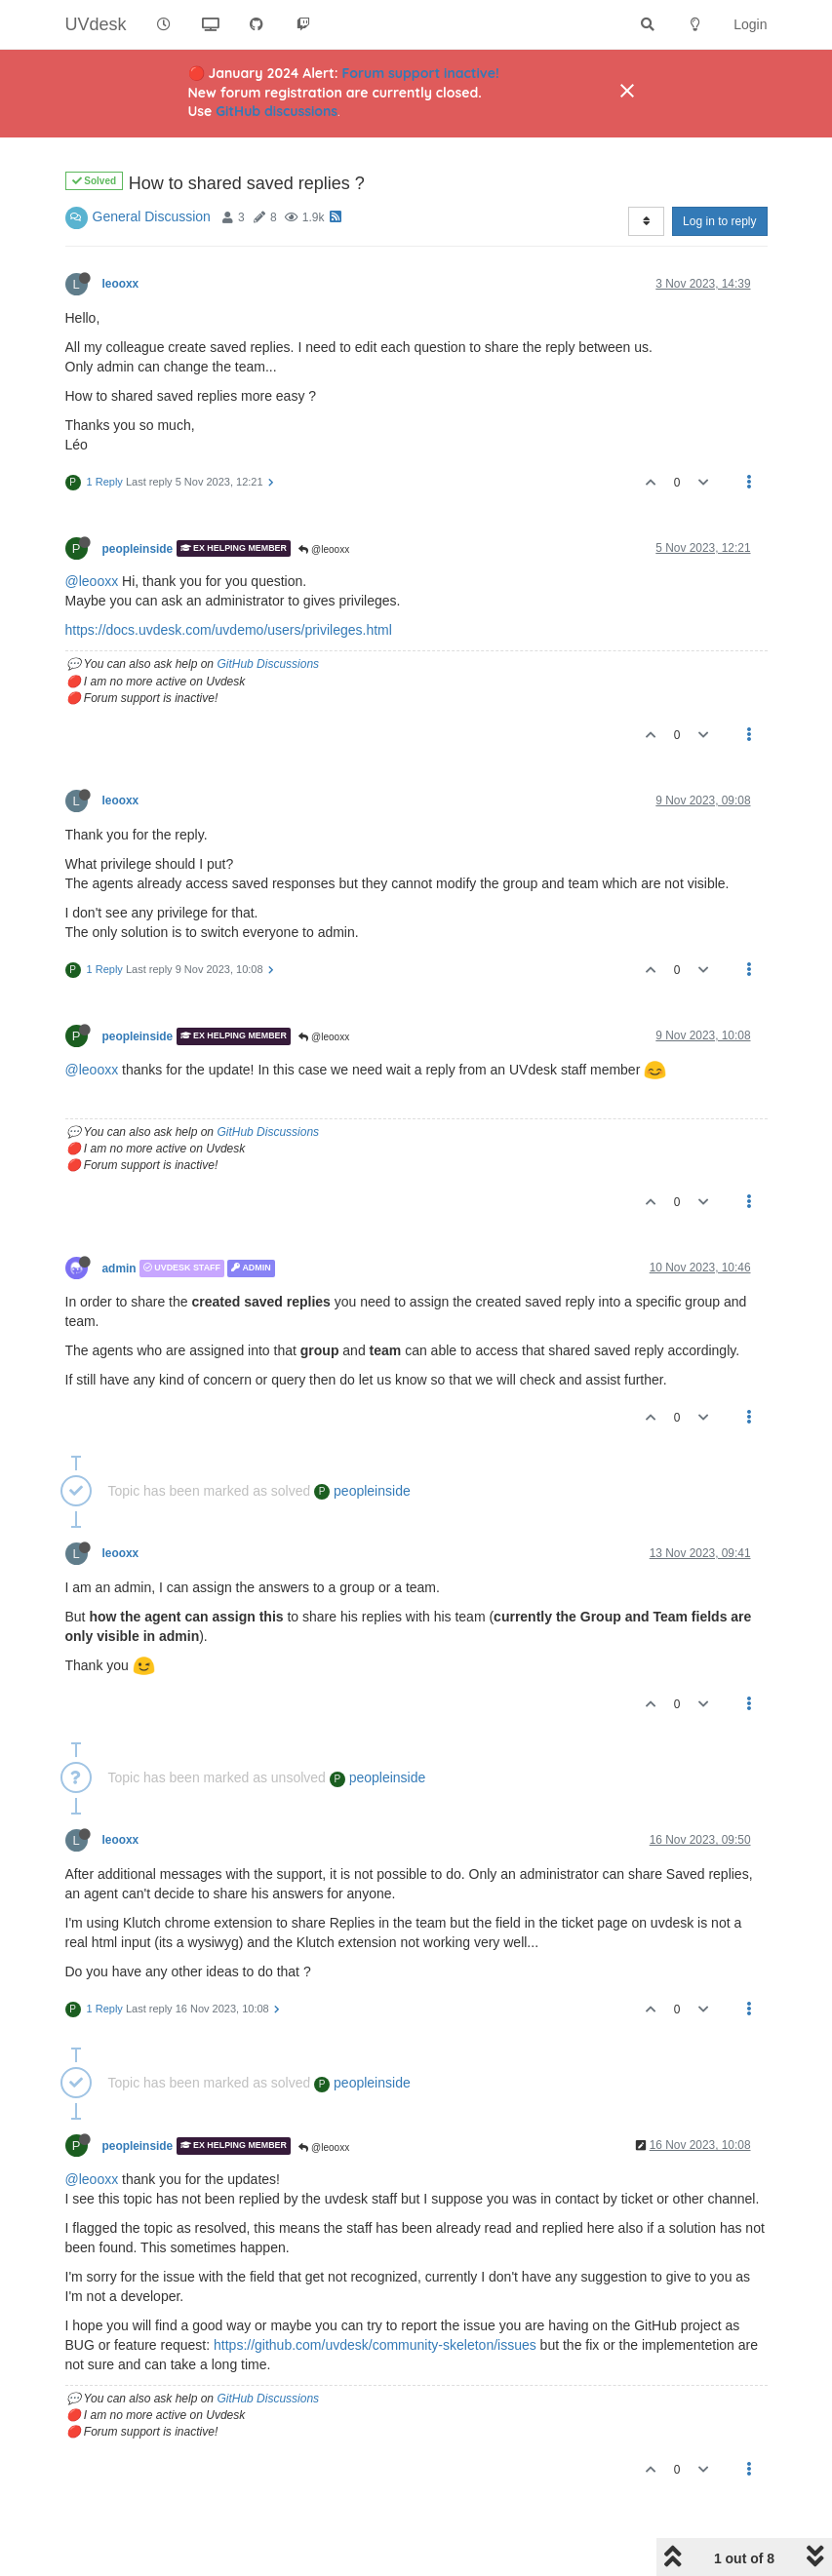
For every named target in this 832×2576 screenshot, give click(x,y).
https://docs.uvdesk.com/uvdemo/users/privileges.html (228, 630)
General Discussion (152, 216)
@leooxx (323, 549)
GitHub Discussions (268, 664)
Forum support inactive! (420, 73)
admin (119, 1268)
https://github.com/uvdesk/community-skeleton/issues (375, 2345)
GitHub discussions (276, 111)
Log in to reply (719, 221)
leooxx (120, 284)
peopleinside (138, 548)
